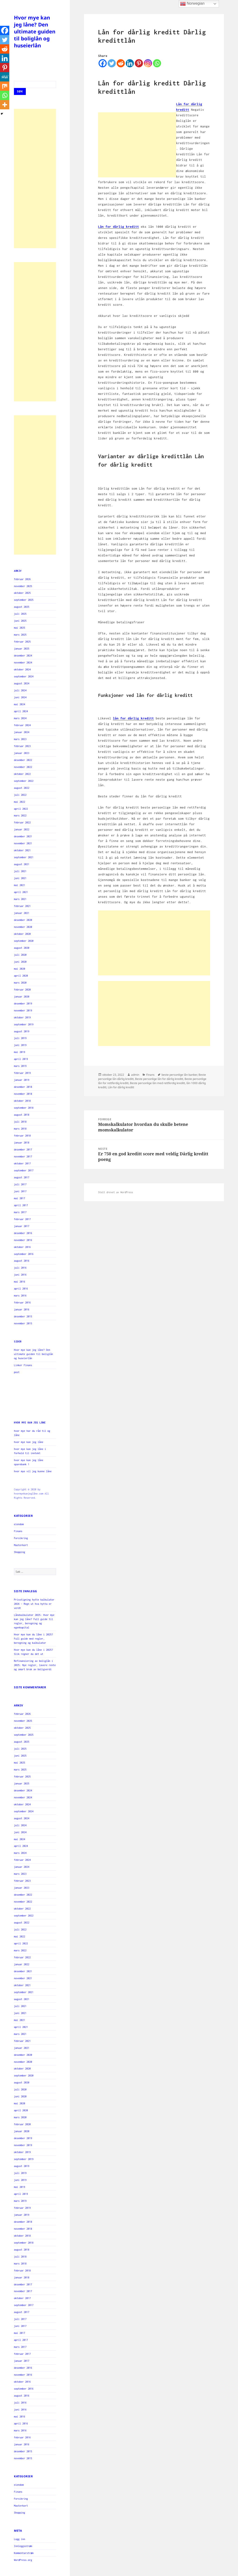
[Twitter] (112, 63)
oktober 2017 (22, 1163)
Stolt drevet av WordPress (115, 1192)
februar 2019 (22, 1073)
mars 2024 (20, 718)
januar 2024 (21, 732)
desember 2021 (23, 836)
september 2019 (23, 1024)
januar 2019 (21, 1079)
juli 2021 (20, 871)
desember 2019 (23, 1003)
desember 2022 (23, 760)
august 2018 (21, 1114)
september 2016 (23, 1254)
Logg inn (19, 2539)
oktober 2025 (22, 592)
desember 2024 (23, 655)
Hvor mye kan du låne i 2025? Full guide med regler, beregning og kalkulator (33, 1638)
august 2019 (21, 1031)
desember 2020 (23, 920)
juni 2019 (20, 1045)
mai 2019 (19, 1052)
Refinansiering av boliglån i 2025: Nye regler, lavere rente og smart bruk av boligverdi (35, 1665)
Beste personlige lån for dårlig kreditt (159, 1079)
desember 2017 (23, 1149)
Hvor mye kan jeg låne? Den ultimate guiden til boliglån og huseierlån (34, 31)
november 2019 (23, 1010)
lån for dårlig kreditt (133, 718)
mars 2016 (20, 1295)
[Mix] (4, 86)
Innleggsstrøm (23, 2546)
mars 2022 (20, 815)
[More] (4, 104)
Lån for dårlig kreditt (118, 226)
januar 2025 (21, 648)
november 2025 (23, 586)
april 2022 (21, 808)
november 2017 (23, 1156)
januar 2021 (21, 913)
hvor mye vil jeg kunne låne (33, 1471)
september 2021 (23, 857)
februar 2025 (22, 641)
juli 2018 (20, 1121)
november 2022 (23, 767)
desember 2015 (23, 1316)
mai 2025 (19, 627)
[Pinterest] (139, 63)
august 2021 (21, 864)
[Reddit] (121, 63)
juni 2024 (20, 697)
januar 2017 (21, 1226)
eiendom (19, 1524)
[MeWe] (4, 76)
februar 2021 (22, 906)
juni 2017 (20, 1191)
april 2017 (21, 1205)
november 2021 (23, 843)
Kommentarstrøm (23, 2553)
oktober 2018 (22, 1100)
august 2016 (21, 1260)
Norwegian (192, 3)
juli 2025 (20, 613)
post (17, 1372)
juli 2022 (20, 794)
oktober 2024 (22, 669)
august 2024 (21, 683)
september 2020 (23, 940)
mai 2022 (19, 801)
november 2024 (23, 662)
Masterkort (21, 1545)
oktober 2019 (22, 1017)
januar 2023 (21, 753)
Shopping (19, 1552)
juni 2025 (20, 620)
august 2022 (21, 787)
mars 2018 (20, 1128)
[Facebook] (103, 63)
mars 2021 (20, 899)
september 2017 (23, 1170)
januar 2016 (21, 1309)
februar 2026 (22, 579)
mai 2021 (19, 885)
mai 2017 (19, 1198)
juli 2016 (20, 1267)
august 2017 (21, 1177)
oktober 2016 (22, 1247)
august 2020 (21, 947)
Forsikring (21, 1538)
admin (135, 1075)
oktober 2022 (22, 774)
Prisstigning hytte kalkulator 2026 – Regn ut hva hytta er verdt (34, 1603)
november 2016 (23, 1240)
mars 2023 (20, 739)
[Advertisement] (35, 178)
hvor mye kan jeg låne (28, 1442)
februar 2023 (22, 746)
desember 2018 (23, 1086)
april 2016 (21, 1288)
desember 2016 (23, 1233)
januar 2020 (21, 996)
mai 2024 (19, 704)
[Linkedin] (130, 63)
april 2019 (21, 1059)
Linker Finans (23, 1365)
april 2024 (21, 711)
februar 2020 (22, 989)
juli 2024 (20, 690)
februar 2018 (22, 1135)
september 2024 (23, 676)
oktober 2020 (22, 933)
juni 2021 (20, 878)
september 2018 (23, 1107)
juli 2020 (20, 954)
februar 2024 (22, 725)
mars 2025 (20, 634)
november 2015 (23, 1323)
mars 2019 (20, 1066)
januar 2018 (21, 1142)
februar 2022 (22, 822)
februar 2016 (22, 1302)
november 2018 (23, 1093)
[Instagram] (148, 63)
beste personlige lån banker (179, 1075)
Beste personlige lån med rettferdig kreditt (157, 1083)
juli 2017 (20, 1184)
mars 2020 (20, 982)
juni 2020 (20, 961)
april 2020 (21, 975)
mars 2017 (20, 1212)
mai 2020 (19, 968)
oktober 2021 (22, 850)
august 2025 (21, 606)
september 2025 (23, 599)
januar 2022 (21, 829)
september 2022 (23, 781)
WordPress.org (23, 2560)
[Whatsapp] (157, 63)
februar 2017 (22, 1219)
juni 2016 (20, 1274)
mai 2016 (19, 1281)
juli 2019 (20, 1038)
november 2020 (23, 927)
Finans (18, 1531)
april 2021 (21, 892)
